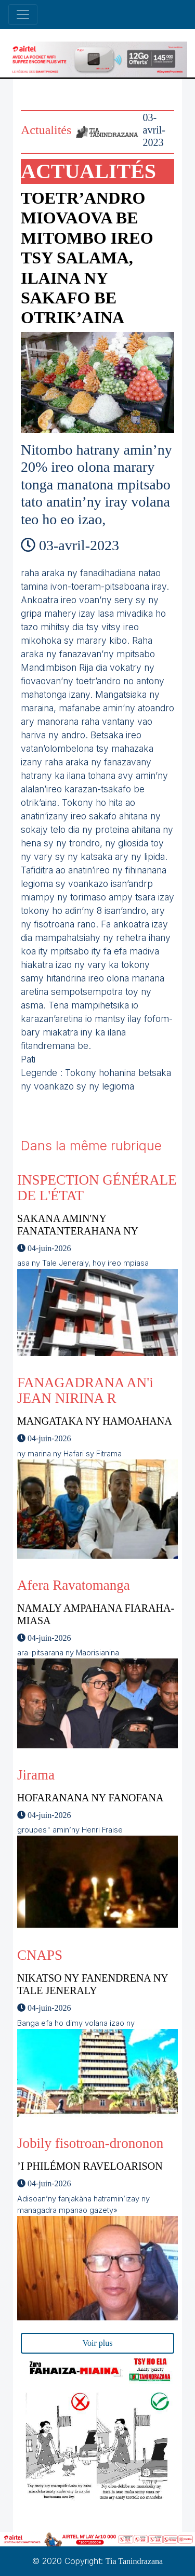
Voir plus (98, 2343)
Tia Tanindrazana (134, 2561)
